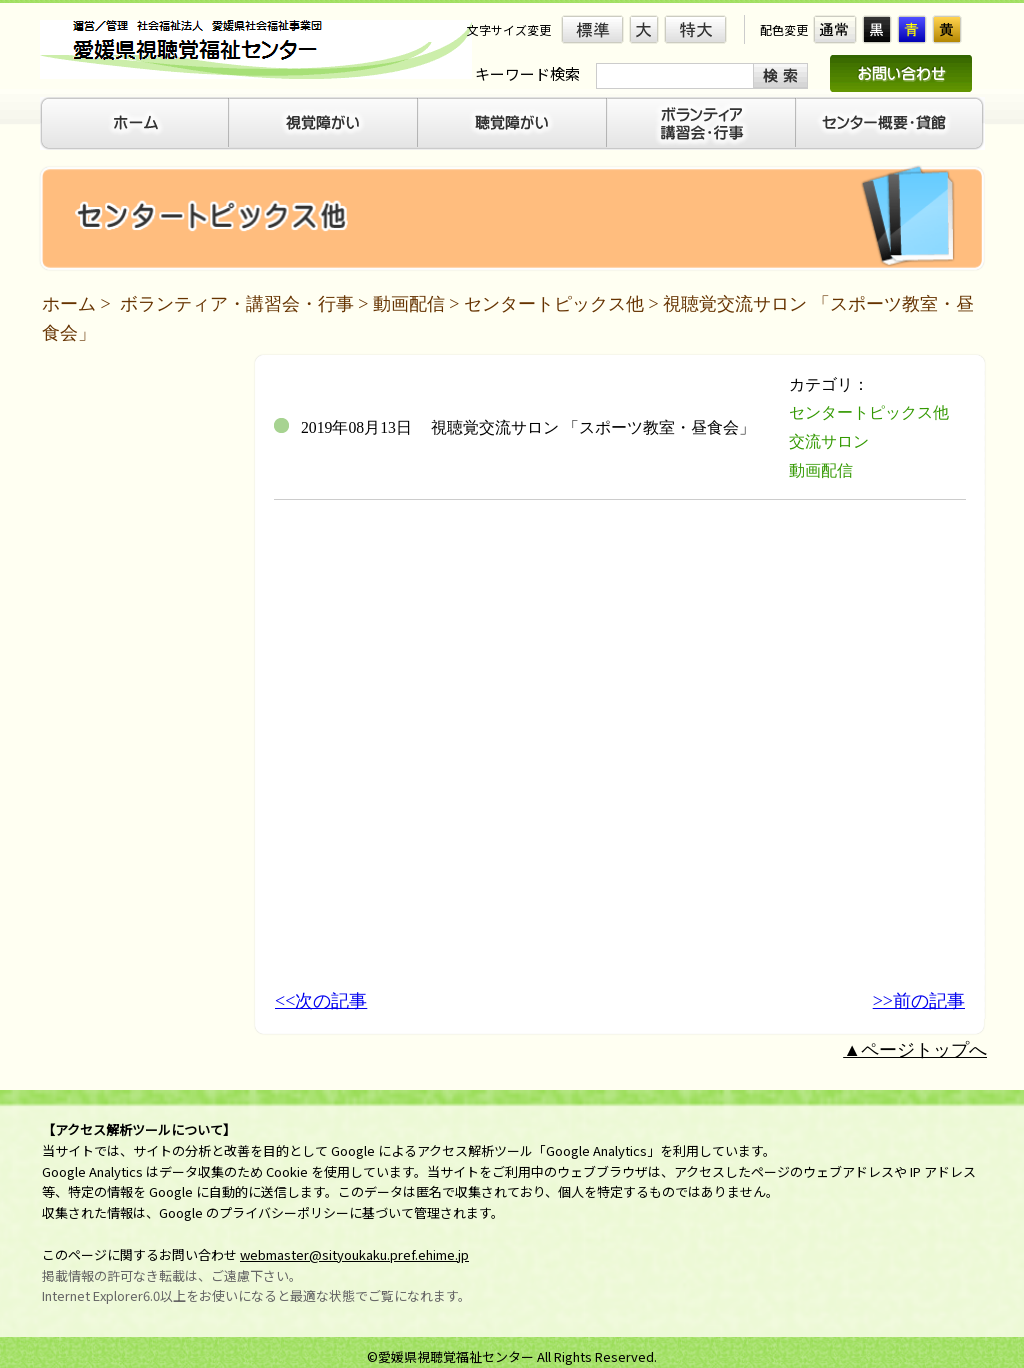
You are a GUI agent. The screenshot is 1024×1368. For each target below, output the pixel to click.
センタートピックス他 (554, 304)
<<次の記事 (321, 1001)
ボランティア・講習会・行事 (237, 304)
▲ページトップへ (915, 1050)
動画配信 (409, 304)
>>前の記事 (919, 1001)
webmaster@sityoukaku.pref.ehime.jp (354, 1254)
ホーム (69, 304)
